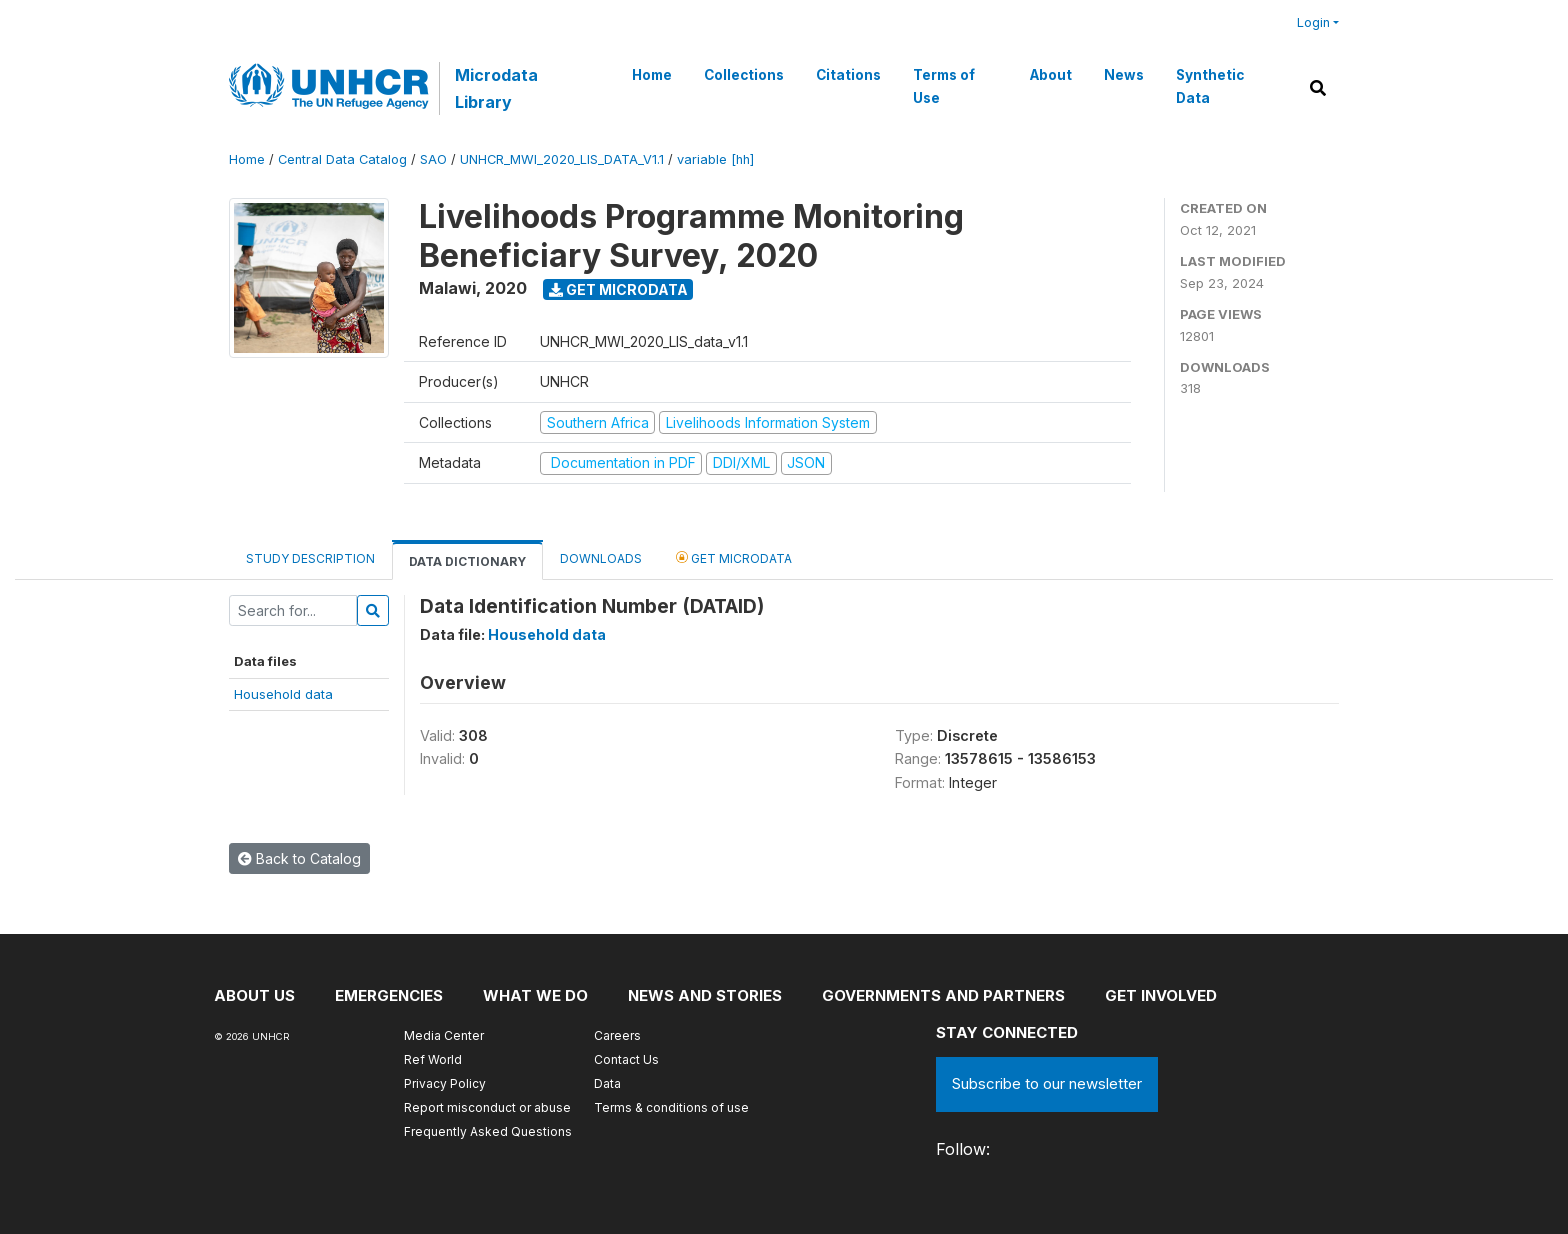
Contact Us (626, 1059)
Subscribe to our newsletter (1047, 1083)
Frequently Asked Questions (488, 1131)
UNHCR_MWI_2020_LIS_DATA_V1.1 (562, 159)
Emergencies (389, 995)
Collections (744, 75)
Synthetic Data (1210, 86)
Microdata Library (496, 88)
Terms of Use (944, 86)
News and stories (705, 995)
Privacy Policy (445, 1083)
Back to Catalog (299, 858)
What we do (535, 995)
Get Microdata (618, 289)
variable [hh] (715, 159)
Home (652, 75)
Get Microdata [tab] (734, 557)
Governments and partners (943, 995)
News (1124, 75)
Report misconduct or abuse (487, 1107)
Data (607, 1083)
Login (1313, 22)
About (1051, 75)
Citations (848, 75)
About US (254, 995)
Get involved (1161, 995)
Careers (617, 1035)
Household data (283, 694)
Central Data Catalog (342, 159)
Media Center (444, 1035)
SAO (433, 159)
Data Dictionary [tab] (467, 561)
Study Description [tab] (310, 558)
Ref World (433, 1059)
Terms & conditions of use (671, 1107)
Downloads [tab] (601, 558)
